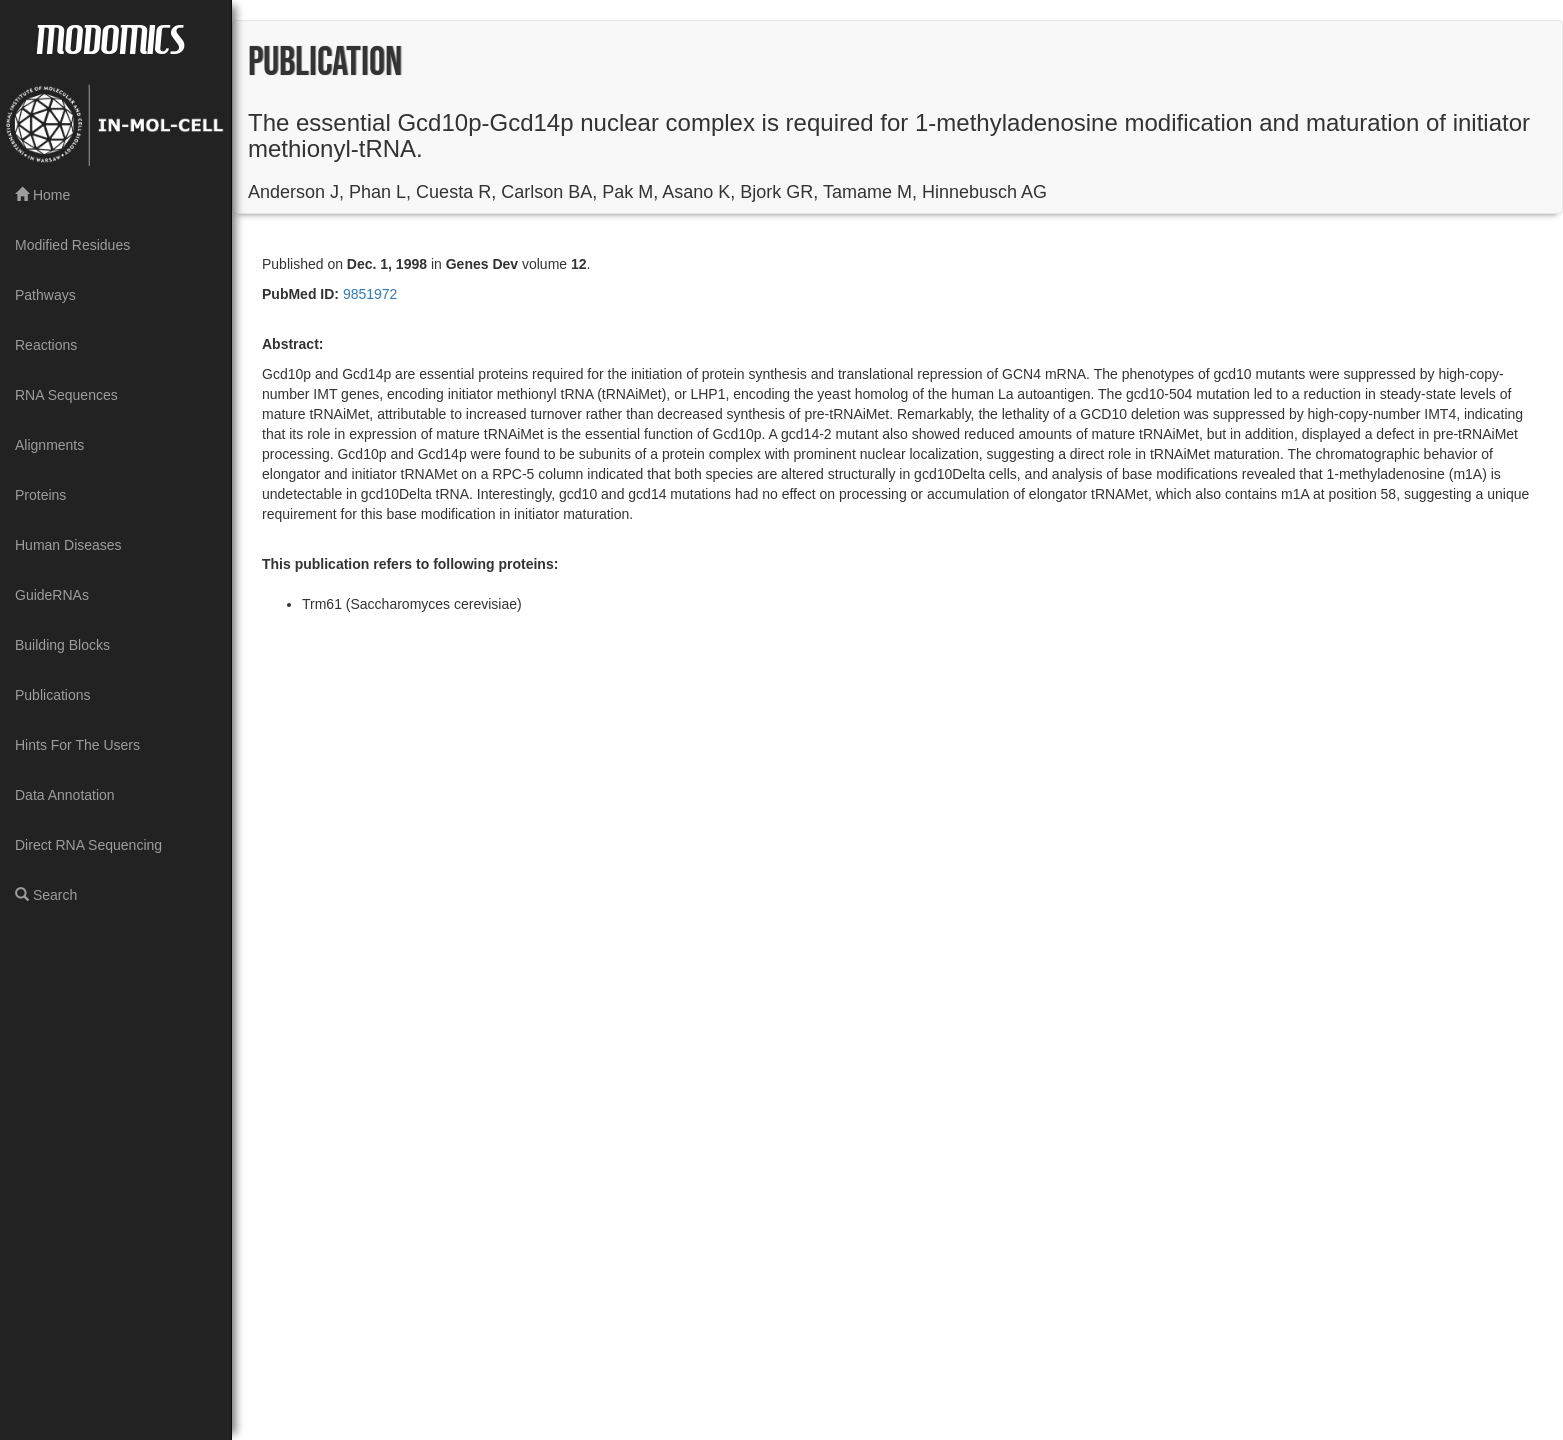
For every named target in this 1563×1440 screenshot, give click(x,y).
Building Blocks (62, 645)
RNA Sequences (66, 395)
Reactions (46, 345)
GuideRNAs (52, 595)
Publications (53, 695)
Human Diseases (68, 545)
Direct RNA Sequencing (88, 845)
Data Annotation (65, 795)
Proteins (40, 495)
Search (46, 895)
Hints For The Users (77, 745)
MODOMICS (110, 38)
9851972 (368, 294)
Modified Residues (72, 245)
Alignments (49, 445)
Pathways (45, 295)
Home (42, 195)
